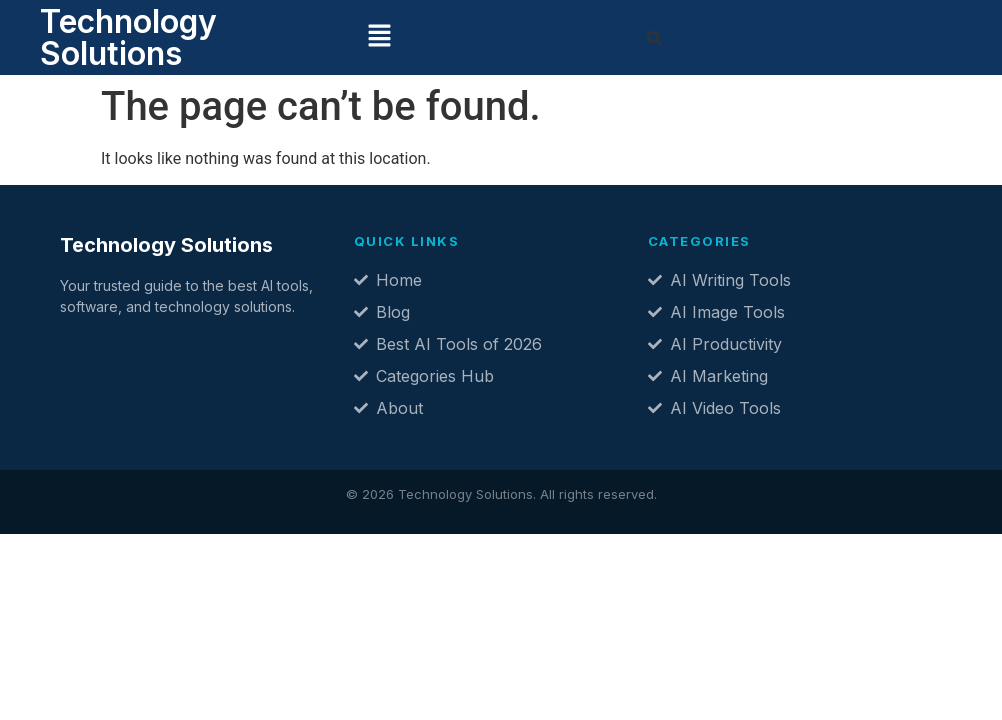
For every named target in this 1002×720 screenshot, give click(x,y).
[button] (379, 37)
